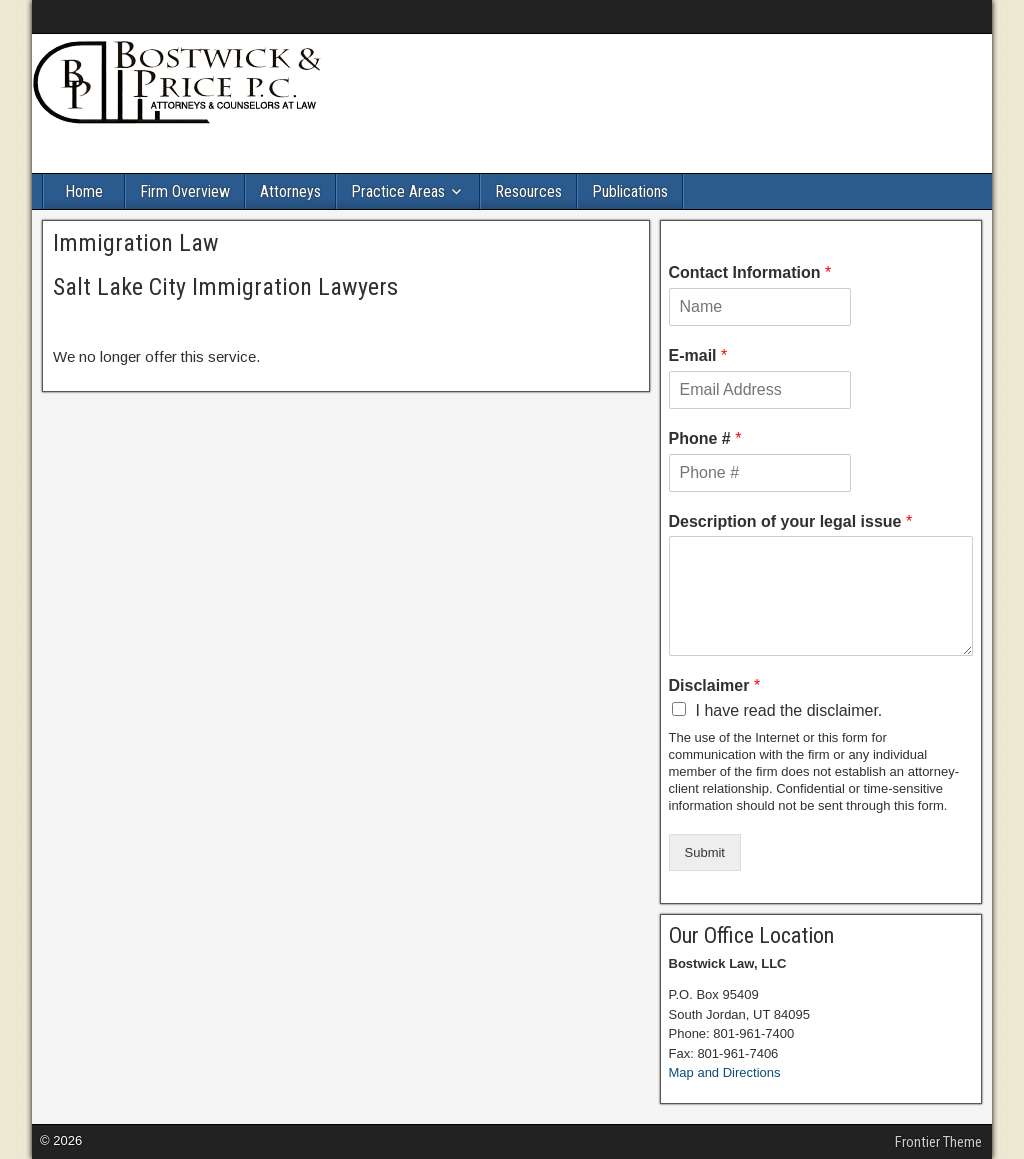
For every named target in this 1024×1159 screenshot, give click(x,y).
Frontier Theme (938, 1142)
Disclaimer (715, 685)
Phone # (705, 438)
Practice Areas (398, 191)
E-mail (698, 355)
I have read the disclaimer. (789, 710)
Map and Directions (725, 1072)
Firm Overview (185, 191)
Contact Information (750, 272)
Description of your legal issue (791, 521)
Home (84, 191)
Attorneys (290, 191)
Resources (528, 191)
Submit (705, 852)
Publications (630, 191)
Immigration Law (136, 243)
